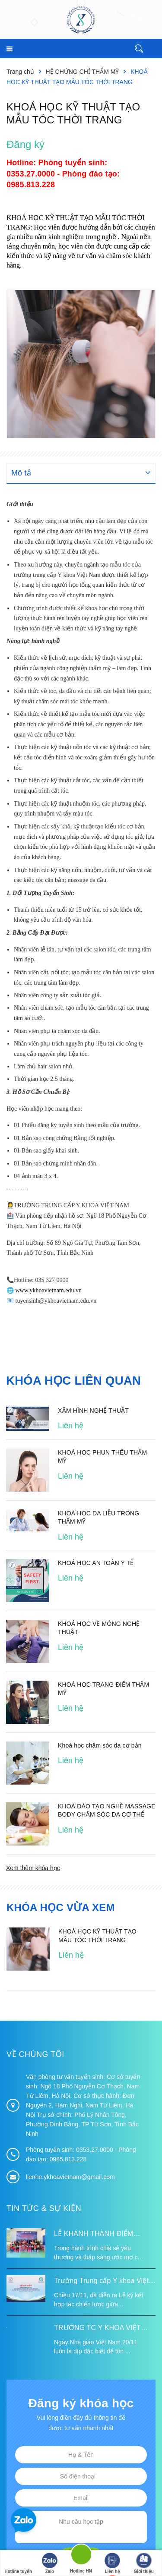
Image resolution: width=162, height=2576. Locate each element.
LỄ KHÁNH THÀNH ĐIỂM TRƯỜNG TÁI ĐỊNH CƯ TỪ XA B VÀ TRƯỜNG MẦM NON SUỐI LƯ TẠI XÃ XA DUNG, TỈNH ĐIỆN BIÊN (103, 2234)
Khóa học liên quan (74, 1380)
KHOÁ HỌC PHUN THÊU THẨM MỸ (102, 1456)
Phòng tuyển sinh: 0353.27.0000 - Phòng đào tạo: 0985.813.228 (63, 173)
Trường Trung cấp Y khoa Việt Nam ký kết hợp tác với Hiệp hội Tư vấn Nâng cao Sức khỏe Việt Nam (105, 2281)
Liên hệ (112, 2563)
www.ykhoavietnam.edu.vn (49, 1290)
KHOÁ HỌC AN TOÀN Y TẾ (95, 1562)
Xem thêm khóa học (33, 1867)
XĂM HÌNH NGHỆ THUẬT (93, 1410)
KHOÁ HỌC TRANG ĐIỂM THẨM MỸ (103, 1689)
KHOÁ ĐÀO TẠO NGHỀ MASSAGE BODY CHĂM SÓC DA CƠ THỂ (107, 1810)
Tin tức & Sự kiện (43, 2208)
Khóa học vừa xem (60, 1907)
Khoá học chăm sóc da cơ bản (100, 1745)
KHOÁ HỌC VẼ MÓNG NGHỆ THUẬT (99, 1628)
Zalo (49, 2563)
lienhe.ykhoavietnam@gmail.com (70, 2176)
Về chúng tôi (35, 2054)
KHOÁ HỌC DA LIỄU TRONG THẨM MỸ (98, 1517)
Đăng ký (25, 144)
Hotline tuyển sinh (18, 2564)
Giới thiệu (143, 2563)
